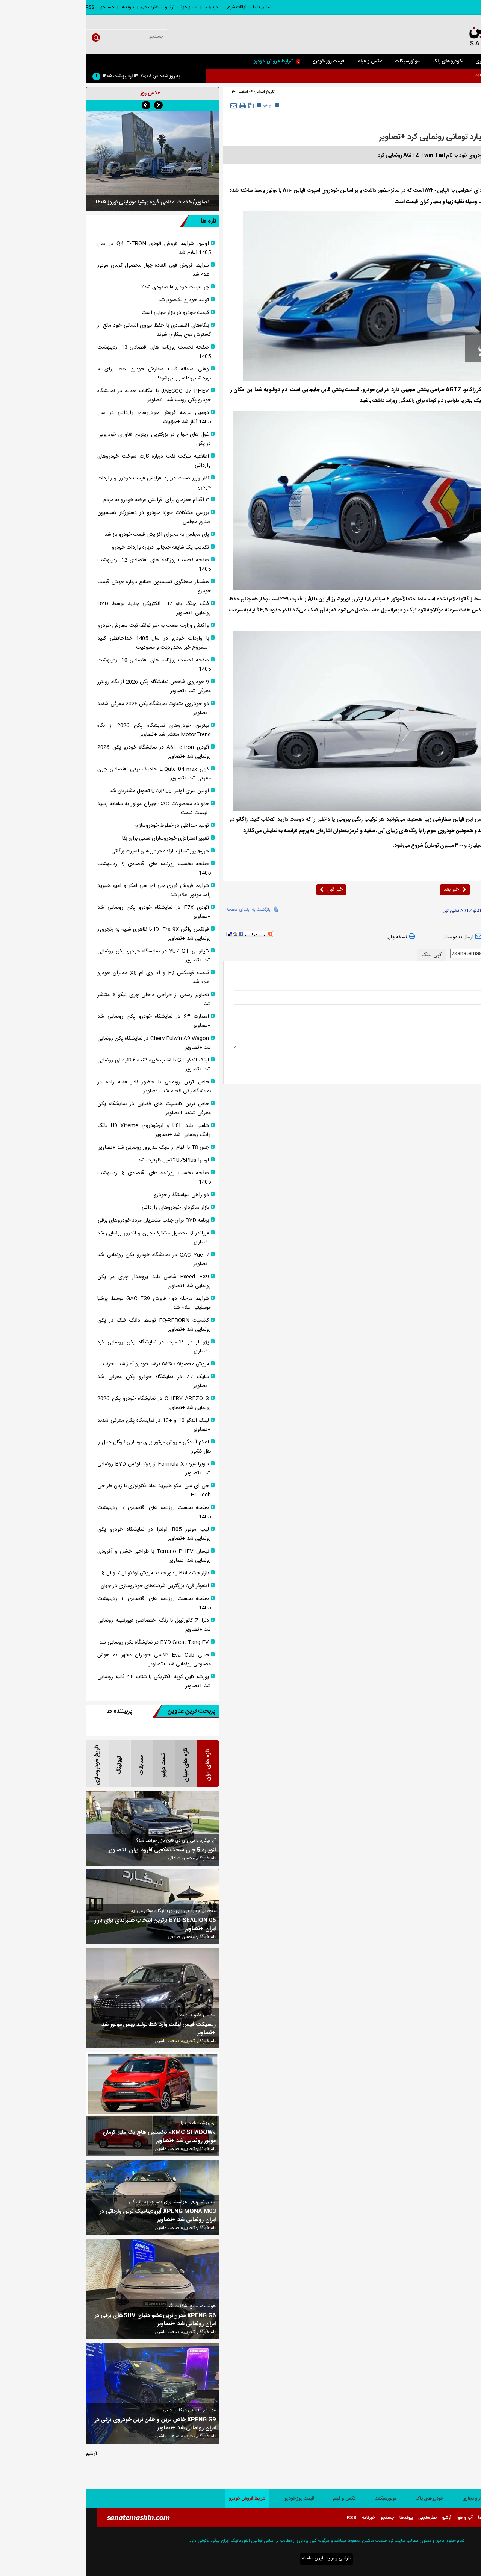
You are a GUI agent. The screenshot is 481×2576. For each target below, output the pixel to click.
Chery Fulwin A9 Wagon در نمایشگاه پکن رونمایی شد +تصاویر (68, 1043)
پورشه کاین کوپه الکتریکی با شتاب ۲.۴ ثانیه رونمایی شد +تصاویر (68, 1681)
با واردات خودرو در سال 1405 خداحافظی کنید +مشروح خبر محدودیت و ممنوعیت (68, 643)
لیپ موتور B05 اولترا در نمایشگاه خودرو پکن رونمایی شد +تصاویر (68, 1534)
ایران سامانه (226, 2558)
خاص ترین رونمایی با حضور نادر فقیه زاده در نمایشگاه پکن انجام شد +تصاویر (68, 1087)
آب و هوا (103, 7)
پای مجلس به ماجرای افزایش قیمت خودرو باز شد (71, 534)
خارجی (437, 106)
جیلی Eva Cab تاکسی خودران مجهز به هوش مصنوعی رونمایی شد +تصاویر (68, 1660)
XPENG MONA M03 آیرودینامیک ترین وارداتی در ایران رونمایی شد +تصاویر (72, 2216)
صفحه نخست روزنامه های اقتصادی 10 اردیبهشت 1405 (68, 665)
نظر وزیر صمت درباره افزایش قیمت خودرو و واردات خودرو (68, 483)
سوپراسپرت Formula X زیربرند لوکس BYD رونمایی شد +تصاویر (68, 1469)
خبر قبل (245, 889)
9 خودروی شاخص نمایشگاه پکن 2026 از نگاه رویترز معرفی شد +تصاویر (68, 687)
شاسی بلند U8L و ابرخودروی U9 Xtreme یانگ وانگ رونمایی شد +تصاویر (68, 1130)
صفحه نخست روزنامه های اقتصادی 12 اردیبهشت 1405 (68, 565)
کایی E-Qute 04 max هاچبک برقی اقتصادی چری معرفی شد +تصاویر (68, 774)
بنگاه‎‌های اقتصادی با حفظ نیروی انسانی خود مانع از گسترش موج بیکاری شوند (68, 330)
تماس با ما (176, 7)
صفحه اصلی (463, 61)
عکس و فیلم (284, 61)
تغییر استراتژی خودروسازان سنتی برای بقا (79, 838)
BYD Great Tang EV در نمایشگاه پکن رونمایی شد (68, 1642)
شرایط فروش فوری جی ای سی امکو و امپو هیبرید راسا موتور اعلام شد (68, 890)
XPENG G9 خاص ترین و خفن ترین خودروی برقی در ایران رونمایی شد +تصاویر (69, 2424)
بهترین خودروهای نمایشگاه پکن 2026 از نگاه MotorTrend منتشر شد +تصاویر (68, 730)
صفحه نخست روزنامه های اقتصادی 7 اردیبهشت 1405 (68, 1512)
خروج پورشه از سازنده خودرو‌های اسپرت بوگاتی (74, 851)
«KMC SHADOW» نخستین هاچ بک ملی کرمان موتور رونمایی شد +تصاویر (73, 2137)
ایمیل (464, 994)
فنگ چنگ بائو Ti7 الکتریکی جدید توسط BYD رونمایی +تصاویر (68, 608)
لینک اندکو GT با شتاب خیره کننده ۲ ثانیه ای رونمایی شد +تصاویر (68, 1065)
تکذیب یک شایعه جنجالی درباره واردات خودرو (74, 547)
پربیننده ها (34, 1711)
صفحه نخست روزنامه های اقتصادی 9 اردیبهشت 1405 (68, 869)
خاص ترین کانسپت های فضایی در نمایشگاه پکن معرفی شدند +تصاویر (68, 1108)
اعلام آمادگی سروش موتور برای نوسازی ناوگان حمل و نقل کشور (68, 1447)
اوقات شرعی (150, 7)
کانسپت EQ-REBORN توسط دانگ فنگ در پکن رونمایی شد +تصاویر (68, 1325)
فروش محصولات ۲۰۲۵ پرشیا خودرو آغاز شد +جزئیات (68, 1364)
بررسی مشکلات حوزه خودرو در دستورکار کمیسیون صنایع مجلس (68, 517)
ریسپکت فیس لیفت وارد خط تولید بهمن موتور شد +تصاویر (73, 2029)
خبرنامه (282, 2517)
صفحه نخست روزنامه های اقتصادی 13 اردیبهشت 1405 (68, 352)
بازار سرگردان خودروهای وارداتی (89, 1207)
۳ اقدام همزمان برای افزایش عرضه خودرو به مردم (70, 500)
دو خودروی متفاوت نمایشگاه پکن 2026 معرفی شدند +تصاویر (68, 708)
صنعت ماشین (436, 190)
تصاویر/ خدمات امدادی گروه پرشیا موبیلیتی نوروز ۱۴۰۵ (67, 202)
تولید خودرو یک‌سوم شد (98, 300)
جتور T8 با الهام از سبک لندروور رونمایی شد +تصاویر (68, 1147)
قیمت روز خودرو (243, 61)
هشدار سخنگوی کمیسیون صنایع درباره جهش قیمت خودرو (68, 587)
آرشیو (84, 7)
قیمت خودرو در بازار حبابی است (89, 312)
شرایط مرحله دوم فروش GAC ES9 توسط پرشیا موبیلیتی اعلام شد (68, 1303)
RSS (4, 7)
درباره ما (125, 7)
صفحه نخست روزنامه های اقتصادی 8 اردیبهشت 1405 (68, 1178)
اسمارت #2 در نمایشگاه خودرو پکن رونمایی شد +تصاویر (68, 1021)
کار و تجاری (401, 61)
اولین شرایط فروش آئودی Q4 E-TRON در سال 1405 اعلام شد (68, 248)
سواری (431, 61)
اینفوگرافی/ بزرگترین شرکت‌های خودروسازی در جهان (69, 1585)
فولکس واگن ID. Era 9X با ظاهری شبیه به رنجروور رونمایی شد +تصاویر (68, 934)
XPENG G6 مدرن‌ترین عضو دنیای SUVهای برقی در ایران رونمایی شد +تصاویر (69, 2320)
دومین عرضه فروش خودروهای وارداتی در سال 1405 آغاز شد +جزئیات (68, 417)
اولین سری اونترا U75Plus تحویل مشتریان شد (73, 791)
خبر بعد (369, 889)
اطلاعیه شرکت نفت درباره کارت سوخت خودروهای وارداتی (68, 461)
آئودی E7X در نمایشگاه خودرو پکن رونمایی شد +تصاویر (68, 912)
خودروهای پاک (361, 61)
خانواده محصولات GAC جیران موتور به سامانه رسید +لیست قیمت (68, 808)
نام (465, 979)
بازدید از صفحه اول (449, 936)
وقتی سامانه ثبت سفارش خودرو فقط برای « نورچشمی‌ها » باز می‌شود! (68, 374)
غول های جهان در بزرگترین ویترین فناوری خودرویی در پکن (68, 439)
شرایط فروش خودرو (191, 61)
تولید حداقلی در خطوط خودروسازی (86, 825)
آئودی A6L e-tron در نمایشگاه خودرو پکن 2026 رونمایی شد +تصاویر (68, 752)
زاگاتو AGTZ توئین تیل (377, 911)
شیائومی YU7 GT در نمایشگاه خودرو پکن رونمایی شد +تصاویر (68, 956)
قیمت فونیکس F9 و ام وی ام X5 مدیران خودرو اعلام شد (68, 978)
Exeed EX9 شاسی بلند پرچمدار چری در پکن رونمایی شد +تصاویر (68, 1281)
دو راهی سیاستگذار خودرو (95, 1194)
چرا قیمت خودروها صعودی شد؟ (89, 287)
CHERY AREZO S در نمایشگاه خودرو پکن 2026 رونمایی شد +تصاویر (68, 1403)
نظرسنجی (64, 7)
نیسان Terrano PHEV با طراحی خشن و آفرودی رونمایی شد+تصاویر (68, 1556)
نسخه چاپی (315, 936)
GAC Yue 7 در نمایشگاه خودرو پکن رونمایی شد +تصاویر (68, 1260)
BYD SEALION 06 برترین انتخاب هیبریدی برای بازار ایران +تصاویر (69, 1924)
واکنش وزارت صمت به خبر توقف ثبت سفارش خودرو (67, 625)
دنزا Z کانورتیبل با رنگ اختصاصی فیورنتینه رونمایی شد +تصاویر (68, 1625)
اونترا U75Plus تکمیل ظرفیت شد (87, 1160)
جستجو (22, 7)
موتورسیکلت (321, 61)
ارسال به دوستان (378, 936)
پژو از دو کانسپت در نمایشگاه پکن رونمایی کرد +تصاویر (68, 1347)
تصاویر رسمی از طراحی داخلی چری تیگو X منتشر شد (68, 999)
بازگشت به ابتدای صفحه (163, 909)
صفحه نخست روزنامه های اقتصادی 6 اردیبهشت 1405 (68, 1603)
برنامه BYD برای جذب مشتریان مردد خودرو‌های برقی (67, 1220)
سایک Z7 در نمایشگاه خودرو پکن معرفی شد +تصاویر (68, 1381)
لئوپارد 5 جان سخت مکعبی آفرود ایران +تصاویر (76, 1850)
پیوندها (41, 7)
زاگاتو (439, 911)
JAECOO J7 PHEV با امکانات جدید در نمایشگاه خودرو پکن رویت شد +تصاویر (68, 396)
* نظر (464, 1008)
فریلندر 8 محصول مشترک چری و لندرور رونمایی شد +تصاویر (68, 1238)
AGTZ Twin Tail (415, 911)
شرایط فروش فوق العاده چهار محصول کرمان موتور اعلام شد (68, 270)
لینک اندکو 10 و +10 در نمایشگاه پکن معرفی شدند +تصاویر (68, 1425)
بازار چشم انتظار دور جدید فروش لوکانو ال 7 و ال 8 (69, 1573)
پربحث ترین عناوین (98, 1711)
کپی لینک (346, 955)
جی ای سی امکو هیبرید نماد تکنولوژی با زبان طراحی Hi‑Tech (68, 1490)
